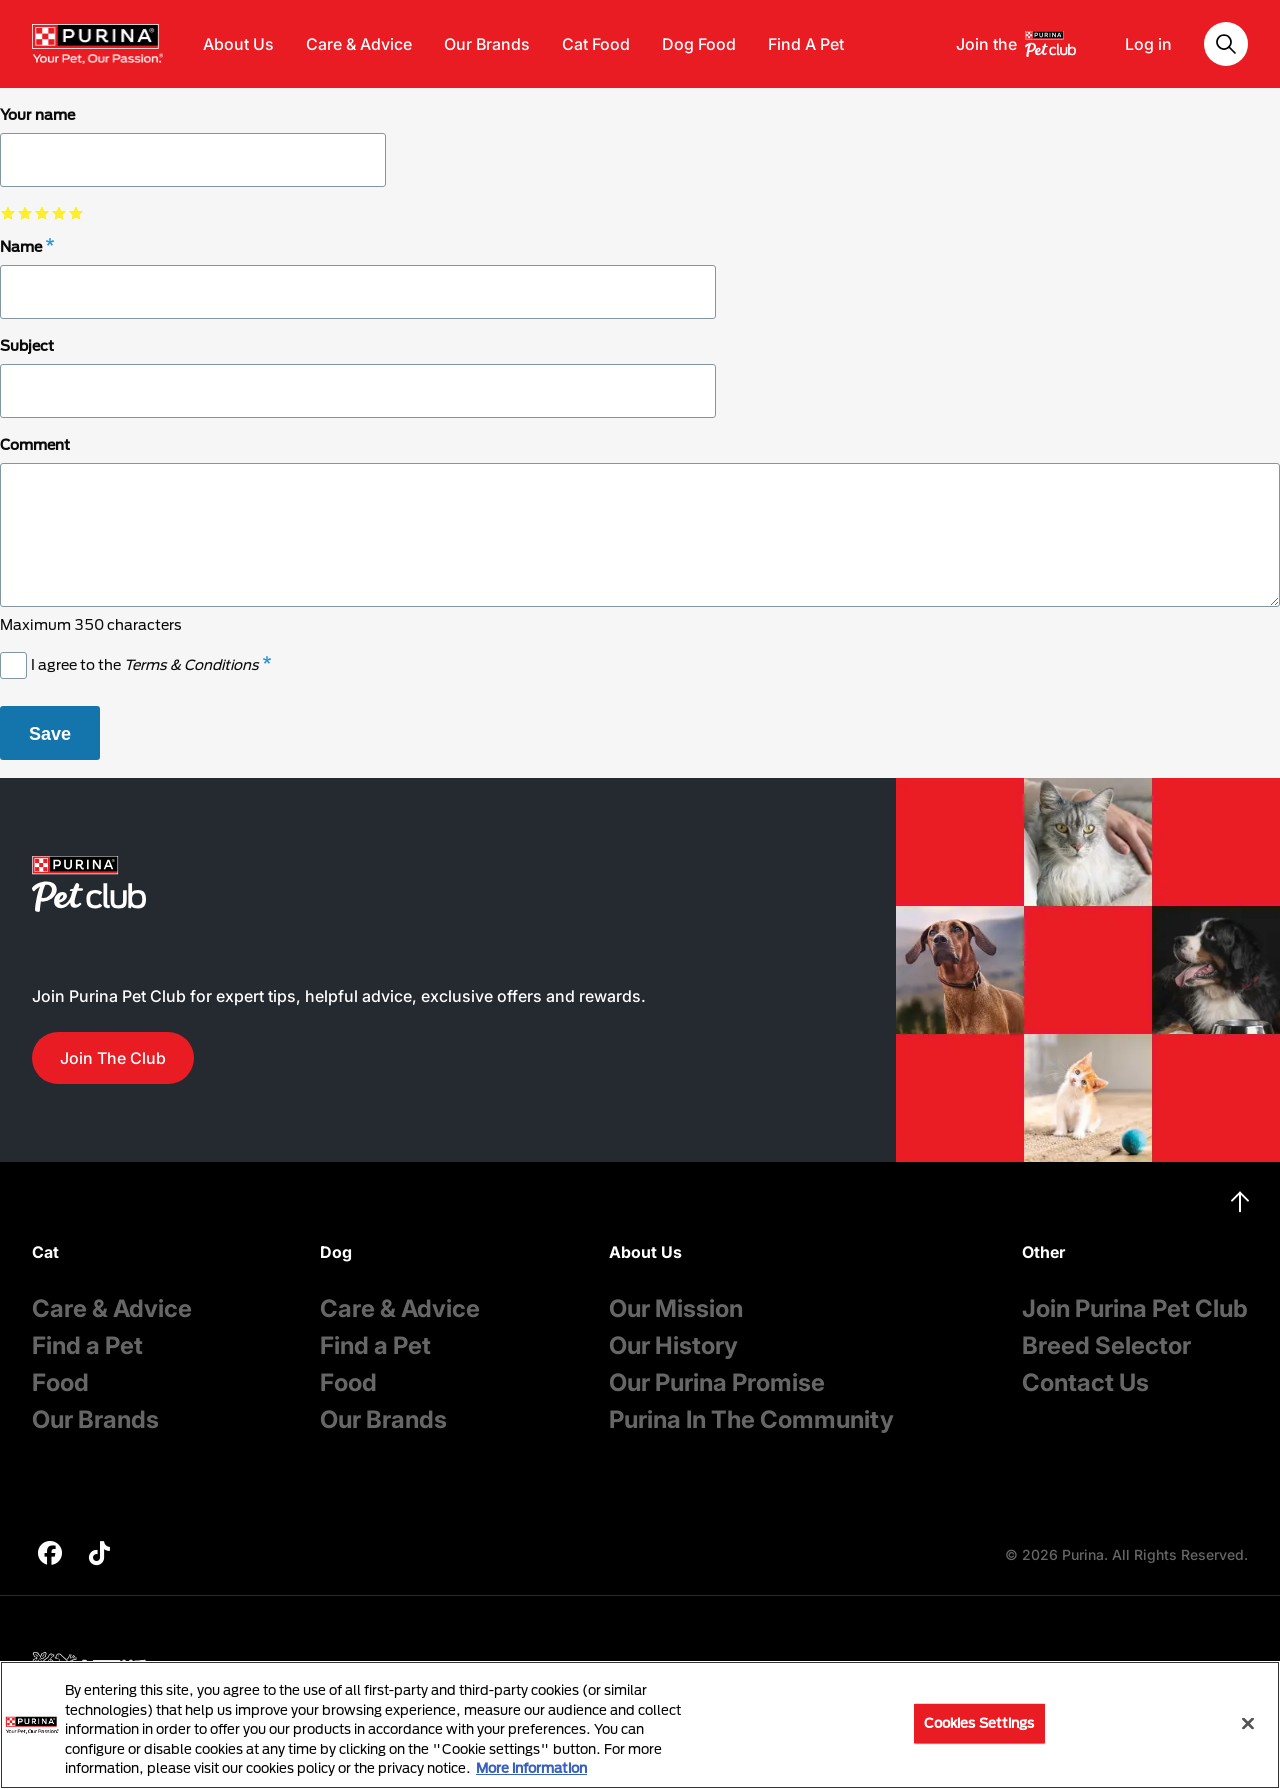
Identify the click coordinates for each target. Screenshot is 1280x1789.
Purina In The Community (751, 1419)
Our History (673, 1345)
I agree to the (145, 664)
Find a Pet (87, 1345)
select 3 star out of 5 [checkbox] (42, 212)
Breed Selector (1106, 1345)
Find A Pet (806, 44)
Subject (27, 345)
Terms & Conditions (191, 664)
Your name (37, 114)
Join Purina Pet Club (1135, 1308)
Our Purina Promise (717, 1382)
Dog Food (699, 44)
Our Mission (676, 1308)
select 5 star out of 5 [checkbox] (76, 212)
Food (60, 1382)
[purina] (50, 1555)
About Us (238, 44)
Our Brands (487, 44)
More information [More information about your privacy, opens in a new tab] (531, 1768)
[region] (640, 1725)
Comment (35, 444)
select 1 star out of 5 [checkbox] (8, 212)
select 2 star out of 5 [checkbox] (25, 212)
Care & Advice (359, 44)
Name (21, 246)
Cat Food (596, 44)
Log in (1148, 44)
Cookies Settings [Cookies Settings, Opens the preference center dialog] (979, 1723)
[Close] (1248, 1724)
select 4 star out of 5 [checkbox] (59, 212)
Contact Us (1085, 1382)
